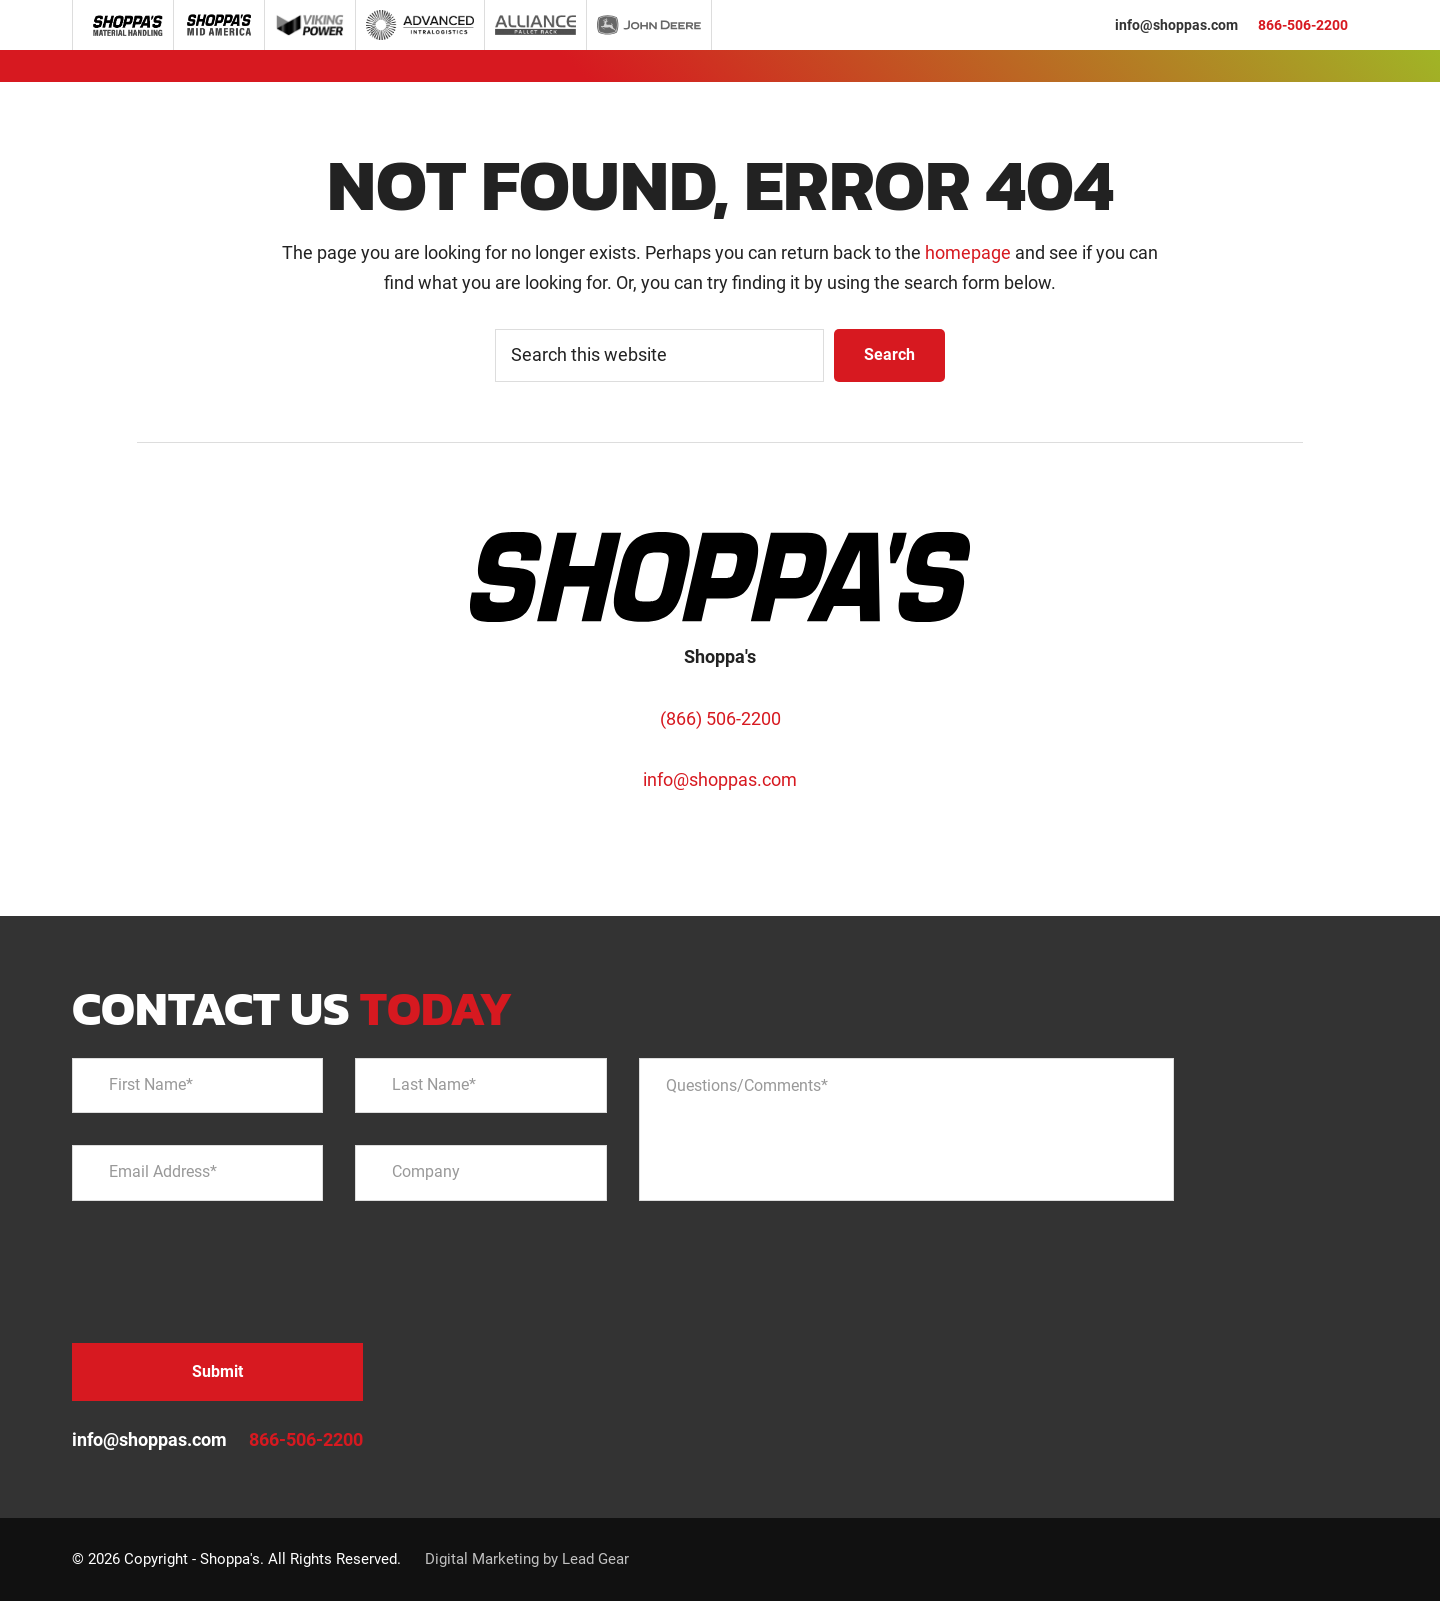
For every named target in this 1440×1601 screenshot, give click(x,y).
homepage (968, 252)
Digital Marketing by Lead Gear (527, 1559)
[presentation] (224, 1272)
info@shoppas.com (1176, 25)
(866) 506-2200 (720, 718)
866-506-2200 (1303, 25)
